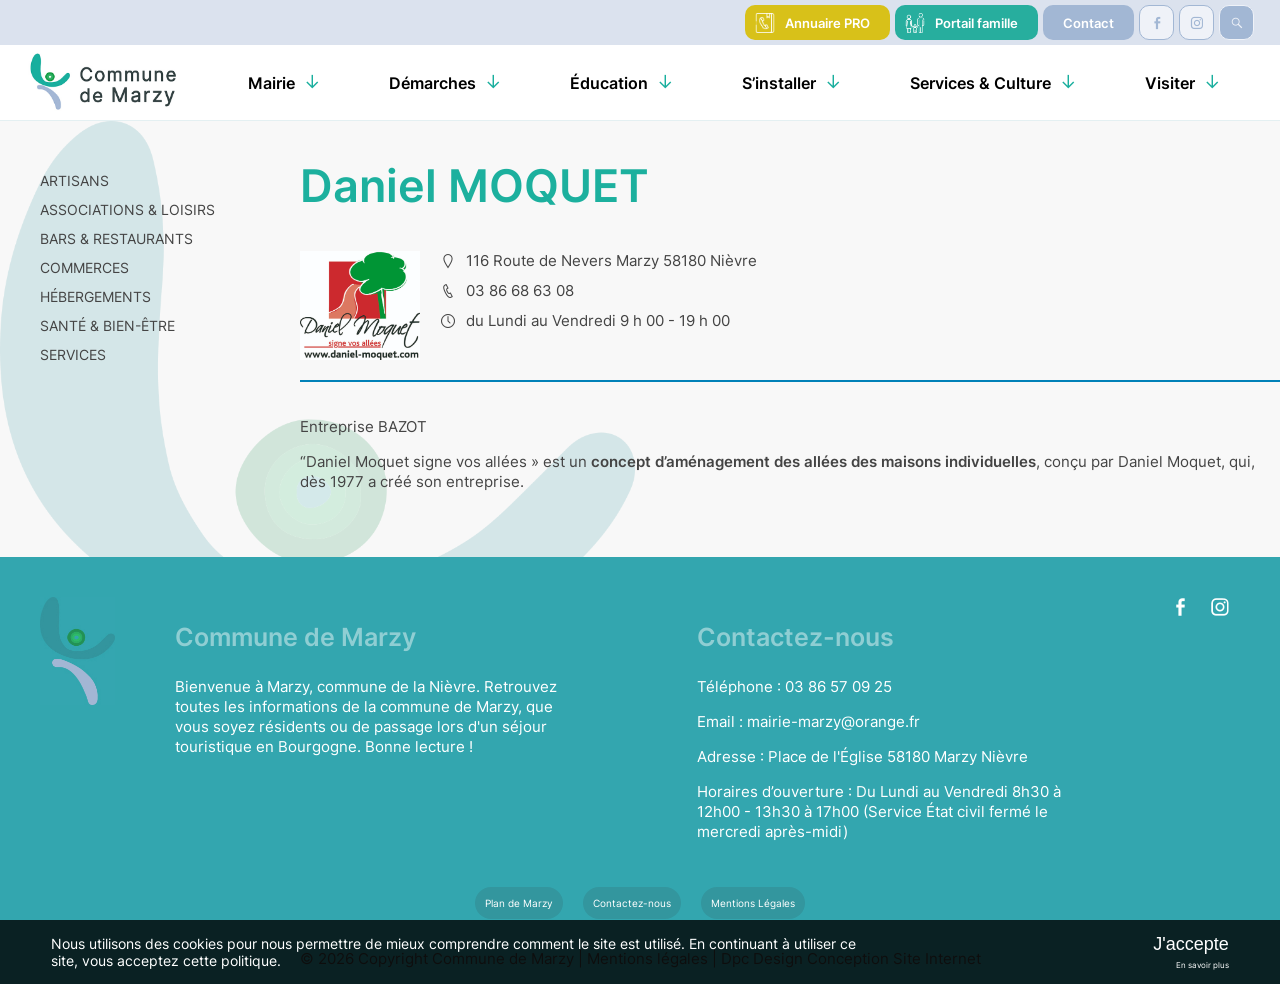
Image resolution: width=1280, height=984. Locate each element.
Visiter (1170, 83)
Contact (1088, 23)
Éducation (609, 83)
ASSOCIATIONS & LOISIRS (127, 209)
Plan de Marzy (519, 903)
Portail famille (976, 23)
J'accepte (1190, 944)
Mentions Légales (753, 903)
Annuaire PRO (827, 23)
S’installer (779, 83)
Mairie (271, 83)
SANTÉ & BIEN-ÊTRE (107, 325)
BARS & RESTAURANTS (116, 238)
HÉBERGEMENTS (95, 296)
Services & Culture (980, 83)
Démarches (432, 83)
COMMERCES (84, 267)
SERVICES (73, 354)
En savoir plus (1202, 965)
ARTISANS (74, 180)
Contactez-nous (632, 903)
